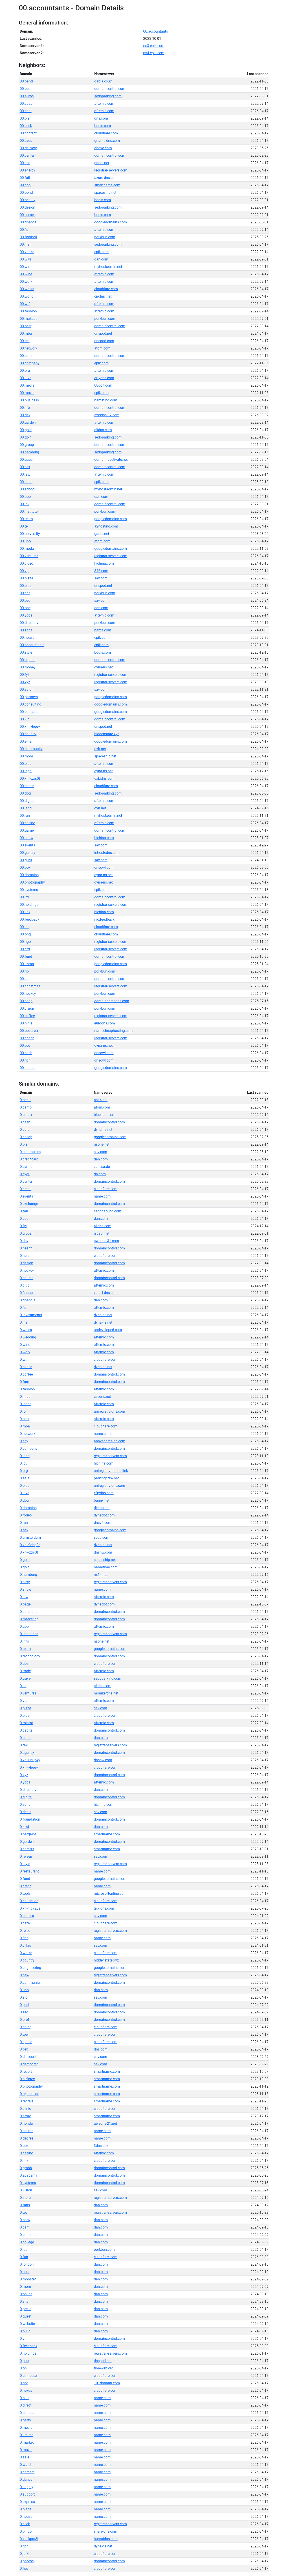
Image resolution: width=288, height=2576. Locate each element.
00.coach (27, 1038)
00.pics (25, 763)
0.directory (28, 1790)
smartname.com (107, 185)
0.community (30, 1982)
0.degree (26, 2138)
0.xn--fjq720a (30, 1908)
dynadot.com (104, 1515)
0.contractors (30, 1152)
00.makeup (28, 318)
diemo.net (102, 1508)
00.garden (28, 422)
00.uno (25, 541)
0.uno (24, 1990)
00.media (27, 385)
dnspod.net (103, 333)
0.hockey (27, 1270)
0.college (27, 2242)
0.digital (26, 1797)
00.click (26, 126)
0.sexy (25, 1582)
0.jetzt (24, 2554)
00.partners (29, 697)
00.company (30, 363)
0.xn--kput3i (29, 2539)
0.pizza (25, 1708)
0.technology (30, 1656)
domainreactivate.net (111, 459)
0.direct (25, 2405)
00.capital (27, 660)
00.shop (26, 1001)
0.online (26, 2294)
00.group (27, 445)
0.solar (25, 2027)
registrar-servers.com (110, 170)
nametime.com (106, 1567)
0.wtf (24, 1359)
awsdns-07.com (106, 415)
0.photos (27, 2561)
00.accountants (155, 31)
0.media (26, 2427)
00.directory (29, 623)
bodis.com (102, 126)
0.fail (24, 1211)
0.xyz (24, 1775)
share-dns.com (105, 2531)
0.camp (26, 1107)
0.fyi (23, 1226)
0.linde (25, 1396)
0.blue (24, 2398)
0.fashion (27, 1389)
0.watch (26, 2464)
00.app (25, 496)
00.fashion (28, 311)
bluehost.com (104, 1115)
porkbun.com (104, 237)
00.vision (27, 1008)
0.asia (24, 1478)
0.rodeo (26, 1515)
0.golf (24, 1567)
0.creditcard (29, 1159)
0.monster (28, 2279)
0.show (25, 1589)
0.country (27, 1960)
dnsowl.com (104, 867)
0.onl (24, 2368)
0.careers (27, 1849)
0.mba (25, 1426)
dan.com (101, 259)
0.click (25, 2524)
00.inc (24, 927)
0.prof (24, 2019)
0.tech (24, 2212)
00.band (26, 81)
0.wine (25, 1345)
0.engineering (30, 1968)
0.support (27, 2494)
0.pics (24, 1485)
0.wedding (28, 1337)
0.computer (29, 2375)
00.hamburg (29, 452)
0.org (24, 1471)
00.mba (26, 333)
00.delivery (28, 148)
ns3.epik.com (153, 46)
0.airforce (27, 2079)
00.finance (28, 222)
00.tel (24, 526)
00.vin (24, 719)
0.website (27, 2324)
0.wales (26, 1330)
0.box (24, 2146)
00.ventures (29, 556)
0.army (25, 2116)
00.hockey (28, 993)
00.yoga (26, 615)
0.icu (23, 1463)
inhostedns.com (107, 853)
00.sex (25, 467)
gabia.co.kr (103, 81)
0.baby (25, 2220)
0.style (25, 1864)
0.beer (24, 1419)
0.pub (24, 2361)
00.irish (25, 244)
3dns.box (101, 2146)
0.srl (23, 1686)
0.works (26, 1953)
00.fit (24, 229)
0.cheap (26, 1137)
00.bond (26, 192)
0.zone (25, 1804)
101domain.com (107, 2383)
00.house (27, 637)
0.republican (29, 2094)
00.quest (26, 459)
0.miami (26, 1723)
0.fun (24, 2257)
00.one (25, 608)
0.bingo (26, 2531)
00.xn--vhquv (30, 726)
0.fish (24, 1938)
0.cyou (25, 1174)
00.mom (26, 756)
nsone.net (101, 1144)
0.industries (29, 1634)
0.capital (26, 1730)
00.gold (26, 430)
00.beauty (27, 200)
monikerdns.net (106, 1693)
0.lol (23, 1411)
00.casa (26, 103)
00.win (25, 267)
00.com (26, 356)
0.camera (27, 2472)
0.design (26, 1263)
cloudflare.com (106, 133)
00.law (25, 474)
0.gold (25, 1560)
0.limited (26, 2435)
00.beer (25, 326)
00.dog (25, 793)
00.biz (24, 118)
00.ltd (24, 897)
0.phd (24, 2005)
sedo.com (101, 1537)
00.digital (27, 801)
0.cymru (26, 1166)
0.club (24, 1285)
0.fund (25, 1879)
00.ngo (25, 942)
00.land (26, 808)
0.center (26, 1181)
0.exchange (29, 1204)
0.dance (26, 2479)
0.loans (25, 1404)
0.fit (23, 1307)
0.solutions (28, 1612)
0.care (24, 1129)
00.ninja (26, 1023)
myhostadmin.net (108, 267)
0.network (27, 1434)
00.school (27, 489)
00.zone (26, 630)
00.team (26, 519)
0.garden (27, 1841)
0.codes (26, 1367)
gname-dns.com (107, 140)
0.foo (24, 2568)
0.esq (24, 2012)
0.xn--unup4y (30, 1760)
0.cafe (25, 1923)
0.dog (24, 1500)
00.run (25, 815)
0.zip (23, 1997)
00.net (25, 341)
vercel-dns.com (106, 1293)
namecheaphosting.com (113, 1031)
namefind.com (105, 400)
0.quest (25, 2316)
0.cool (24, 1218)
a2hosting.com (106, 526)
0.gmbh (26, 2168)
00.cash (26, 1053)
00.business (29, 400)
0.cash (25, 1122)
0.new (24, 1975)
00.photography (32, 882)
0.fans (25, 2205)
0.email (25, 1189)
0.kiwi (24, 1827)
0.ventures (28, 1693)
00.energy (27, 170)
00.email (26, 741)
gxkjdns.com (104, 778)
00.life (25, 407)
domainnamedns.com (111, 1001)
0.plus (24, 1715)
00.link (25, 912)
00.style (26, 652)
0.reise (25, 1930)
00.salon (26, 689)
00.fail (25, 178)
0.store (25, 2197)
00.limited (27, 1068)
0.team (25, 1649)
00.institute (28, 511)
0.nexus (26, 2390)
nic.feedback (104, 919)
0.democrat (29, 2064)
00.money (27, 667)
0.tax (24, 1745)
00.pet (25, 600)
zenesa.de (102, 1166)
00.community (31, 749)
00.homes (27, 215)
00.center (27, 155)
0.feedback (28, 2346)
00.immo (27, 964)
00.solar (26, 482)
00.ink (24, 504)
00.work (26, 281)
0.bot (24, 2383)
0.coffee (26, 1374)
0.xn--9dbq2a (30, 1545)
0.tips (24, 1663)
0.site (24, 2301)
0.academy (28, 2175)
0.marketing (29, 1619)
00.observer (29, 1031)
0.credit (25, 1886)
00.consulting (30, 704)
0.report (26, 2071)
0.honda (26, 2123)
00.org (25, 370)
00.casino (27, 823)
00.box (25, 867)
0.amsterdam (30, 1537)
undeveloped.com (108, 1330)
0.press (25, 2309)
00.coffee (27, 1016)
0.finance (27, 1293)
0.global (26, 1233)
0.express (27, 2502)
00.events (27, 845)
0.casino (26, 2153)
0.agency (27, 1752)
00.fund (26, 956)
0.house (26, 2516)
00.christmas (30, 986)
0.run (24, 1523)
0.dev (24, 1530)
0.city (24, 1441)
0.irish (24, 1322)
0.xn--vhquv (29, 1767)
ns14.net (101, 1100)
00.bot (25, 1045)
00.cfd (25, 949)
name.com (102, 630)
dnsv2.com (102, 1523)
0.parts (25, 2420)
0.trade (25, 1671)
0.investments (31, 1315)
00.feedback (29, 919)
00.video (26, 563)
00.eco (25, 163)
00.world (26, 296)
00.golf (25, 437)
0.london (27, 2264)
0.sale (24, 2457)
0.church (26, 1278)
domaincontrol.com (109, 89)
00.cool (25, 185)
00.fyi (24, 674)
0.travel (25, 1678)
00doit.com (103, 385)
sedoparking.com (108, 96)
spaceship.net (105, 192)
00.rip (24, 971)
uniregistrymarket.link (111, 1471)
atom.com (102, 348)
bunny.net (101, 1500)
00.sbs (25, 593)
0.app (24, 1626)
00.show (26, 838)
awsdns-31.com (106, 1241)
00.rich (25, 1060)
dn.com (100, 1174)
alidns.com (103, 430)
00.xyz (25, 682)
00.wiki (25, 259)
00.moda (27, 548)
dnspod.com (104, 341)
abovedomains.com (109, 1441)
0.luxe (24, 1493)
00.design (27, 207)
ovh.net (100, 749)
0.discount (28, 2057)
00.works (27, 289)
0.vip (23, 1701)
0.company (28, 1448)
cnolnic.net (103, 296)
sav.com (101, 578)
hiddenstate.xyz (106, 734)
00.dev (25, 415)
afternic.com (104, 103)
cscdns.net (102, 1396)
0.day (24, 1241)
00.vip (24, 571)
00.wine (26, 274)
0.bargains (28, 1834)
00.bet (25, 89)
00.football (28, 237)
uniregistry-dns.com (109, 1411)
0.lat (23, 2249)
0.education (29, 1901)
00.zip (24, 979)
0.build (25, 2331)
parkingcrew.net (106, 1478)
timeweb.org (103, 2368)
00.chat (26, 111)
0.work (25, 1352)
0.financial (28, 1300)
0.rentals (26, 2101)
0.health (26, 1248)
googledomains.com (110, 222)
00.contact (28, 133)
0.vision (26, 2190)
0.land (25, 1456)
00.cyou (26, 140)
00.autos (27, 96)
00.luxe (25, 378)
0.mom (25, 2286)
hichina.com (104, 563)
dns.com (101, 118)
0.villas (25, 1945)
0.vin (23, 2338)
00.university (30, 534)
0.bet (24, 2049)
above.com (103, 148)
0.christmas (29, 2235)
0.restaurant (29, 1871)
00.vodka (27, 252)
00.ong (25, 934)
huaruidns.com (106, 2539)
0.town (25, 2034)
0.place (25, 2509)
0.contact (27, 2413)
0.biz (23, 1144)
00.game (27, 830)
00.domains (29, 875)
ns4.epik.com (153, 53)
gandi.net (101, 163)
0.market (27, 2442)
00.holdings (29, 904)
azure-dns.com (106, 178)
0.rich (24, 2546)
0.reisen (26, 1856)
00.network (28, 348)
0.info (24, 1641)
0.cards (25, 1738)
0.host (25, 2272)
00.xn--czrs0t (30, 778)
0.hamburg (28, 1574)
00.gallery (27, 853)
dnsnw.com (103, 1552)
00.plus (25, 585)
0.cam (25, 2227)
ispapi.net (101, 1233)
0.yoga (25, 1782)
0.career (26, 1115)
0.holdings (28, 2353)
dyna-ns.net (103, 667)
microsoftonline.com (110, 1893)
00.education (30, 712)
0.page (25, 1604)
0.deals (25, 1812)
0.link (24, 2160)
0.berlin (25, 1100)
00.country (28, 734)
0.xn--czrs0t (29, 1552)
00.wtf (25, 304)
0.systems (28, 2183)
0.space (26, 2042)
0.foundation (30, 1819)
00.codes (27, 786)
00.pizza (26, 578)
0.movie (26, 2450)
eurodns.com (104, 1023)
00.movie (27, 393)
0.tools (25, 1893)
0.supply (26, 2487)
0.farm (25, 1382)
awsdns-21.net (105, 2123)
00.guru (26, 860)
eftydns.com (104, 378)
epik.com (101, 252)
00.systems (29, 890)
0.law (24, 1597)
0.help (24, 1255)
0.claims (26, 2131)
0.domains (28, 1508)
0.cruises (27, 1916)
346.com (101, 571)
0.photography (31, 2086)
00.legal (26, 771)
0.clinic (25, 2108)
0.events (26, 1196)
